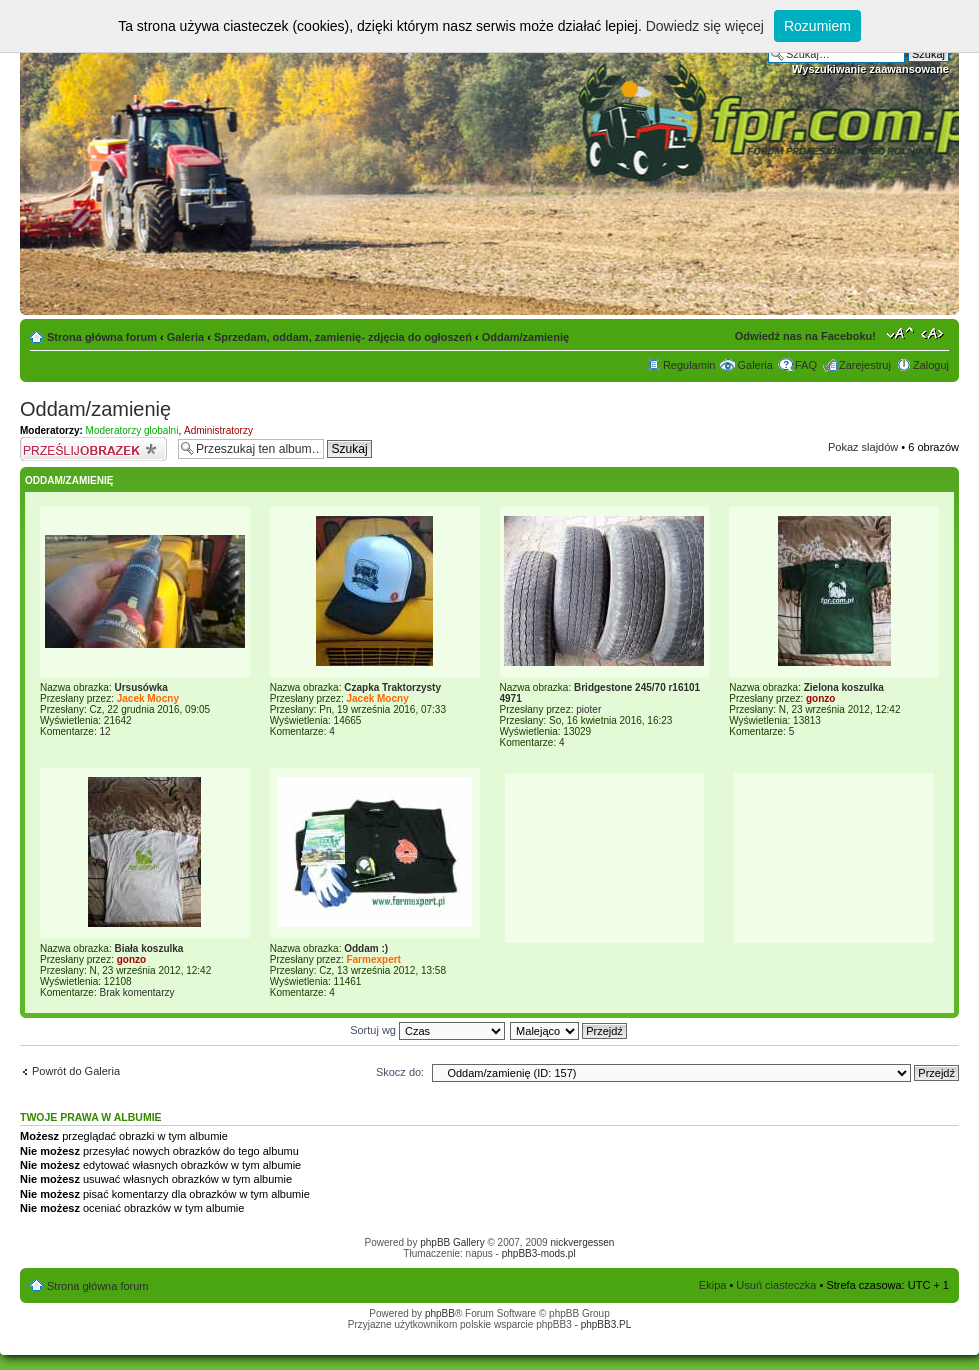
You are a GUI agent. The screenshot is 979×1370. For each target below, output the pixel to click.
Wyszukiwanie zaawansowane (870, 69)
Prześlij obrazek (94, 448)
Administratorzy (218, 430)
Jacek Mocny (148, 698)
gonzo (820, 698)
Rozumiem (817, 26)
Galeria (185, 337)
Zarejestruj (865, 365)
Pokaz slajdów (863, 447)
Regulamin (689, 365)
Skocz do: (400, 1072)
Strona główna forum (102, 337)
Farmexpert (373, 959)
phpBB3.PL (606, 1324)
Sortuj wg (427, 1030)
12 (104, 731)
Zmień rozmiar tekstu (900, 333)
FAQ (806, 365)
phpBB (440, 1313)
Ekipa (713, 1285)
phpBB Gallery (452, 1242)
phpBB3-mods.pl (539, 1253)
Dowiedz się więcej (705, 26)
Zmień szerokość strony (934, 333)
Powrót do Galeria (76, 1071)
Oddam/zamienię (525, 337)
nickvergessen (582, 1242)
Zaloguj (931, 365)
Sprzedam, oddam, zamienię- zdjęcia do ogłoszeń (343, 337)
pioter (588, 709)
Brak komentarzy (136, 992)
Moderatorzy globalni (132, 430)
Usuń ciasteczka (776, 1285)
